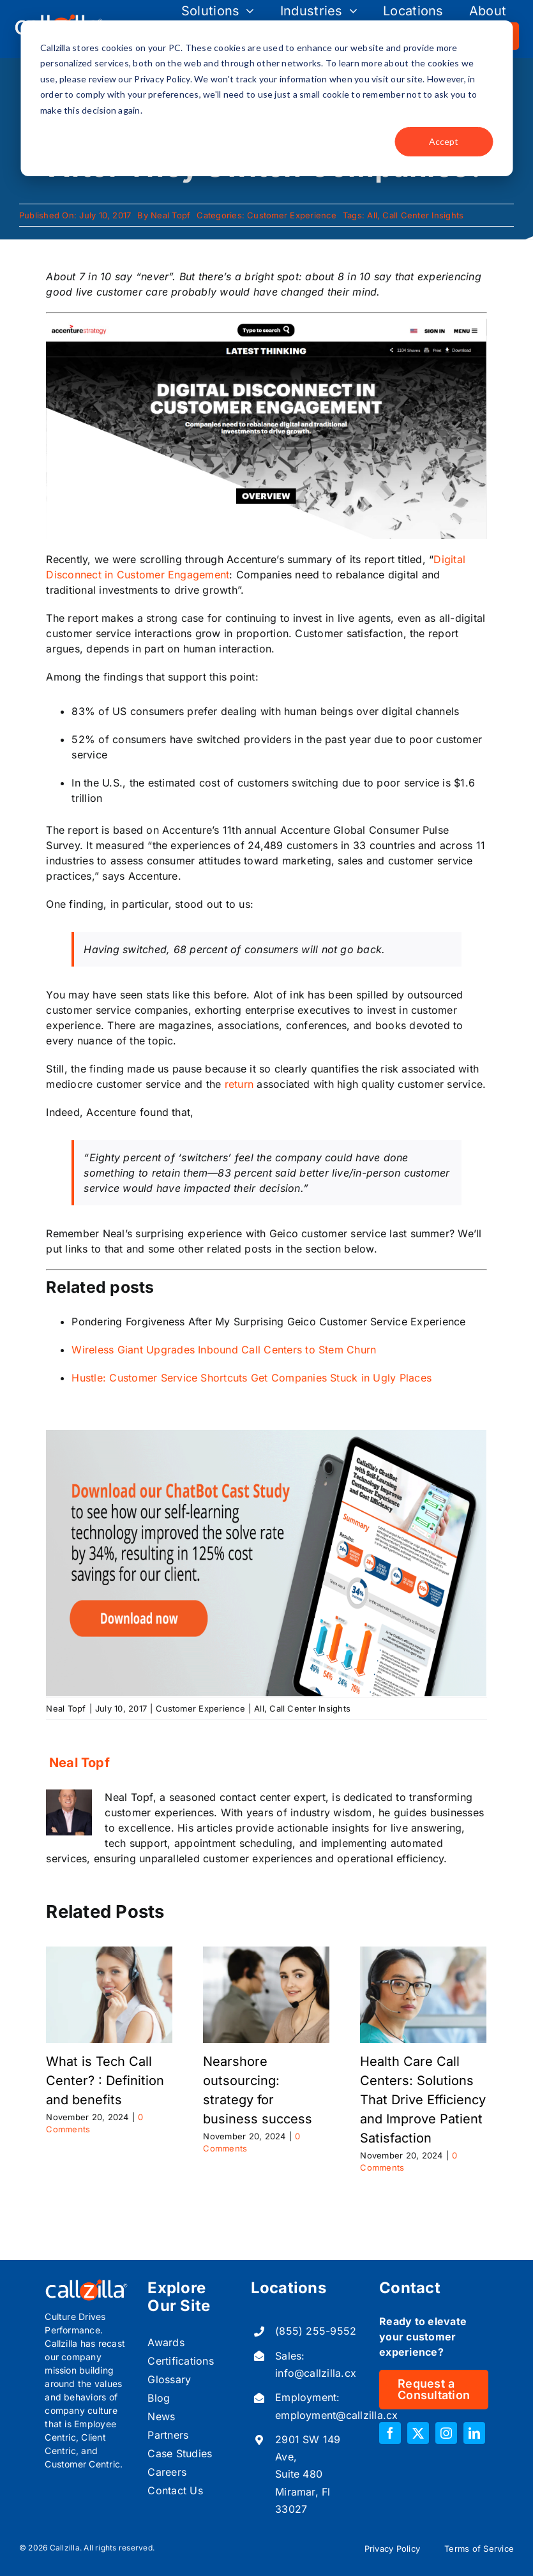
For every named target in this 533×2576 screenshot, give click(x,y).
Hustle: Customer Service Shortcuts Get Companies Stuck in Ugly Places (251, 1377)
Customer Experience (291, 215)
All (372, 215)
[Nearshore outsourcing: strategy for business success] (266, 1953)
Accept (443, 141)
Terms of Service (479, 2548)
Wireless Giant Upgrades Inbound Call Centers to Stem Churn (223, 1349)
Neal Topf (170, 215)
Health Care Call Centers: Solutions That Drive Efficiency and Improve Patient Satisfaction (423, 2100)
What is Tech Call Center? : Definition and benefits (105, 2080)
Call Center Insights (422, 215)
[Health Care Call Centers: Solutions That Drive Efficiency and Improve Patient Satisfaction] (423, 1953)
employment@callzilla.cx (336, 2415)
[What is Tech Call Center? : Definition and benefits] (109, 1953)
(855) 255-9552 (315, 2330)
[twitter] (418, 2433)
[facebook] (390, 2433)
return (239, 1084)
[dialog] (266, 98)
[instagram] (446, 2433)
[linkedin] (474, 2433)
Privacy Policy (392, 2548)
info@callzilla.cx (315, 2373)
